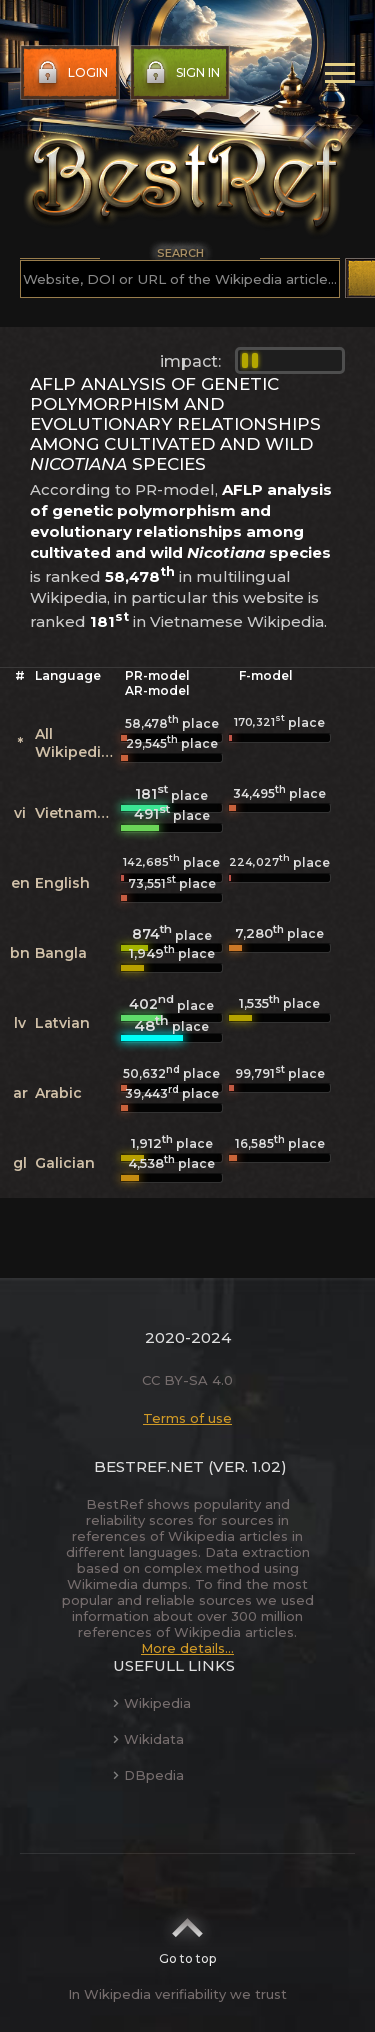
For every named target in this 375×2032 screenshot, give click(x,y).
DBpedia (148, 1775)
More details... (187, 1648)
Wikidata (148, 1739)
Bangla (61, 953)
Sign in (180, 73)
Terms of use (187, 1418)
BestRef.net (149, 1466)
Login (70, 73)
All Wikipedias (76, 743)
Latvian (62, 1023)
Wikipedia (152, 1703)
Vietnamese (79, 813)
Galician (65, 1163)
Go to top (187, 1935)
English (62, 883)
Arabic (58, 1093)
